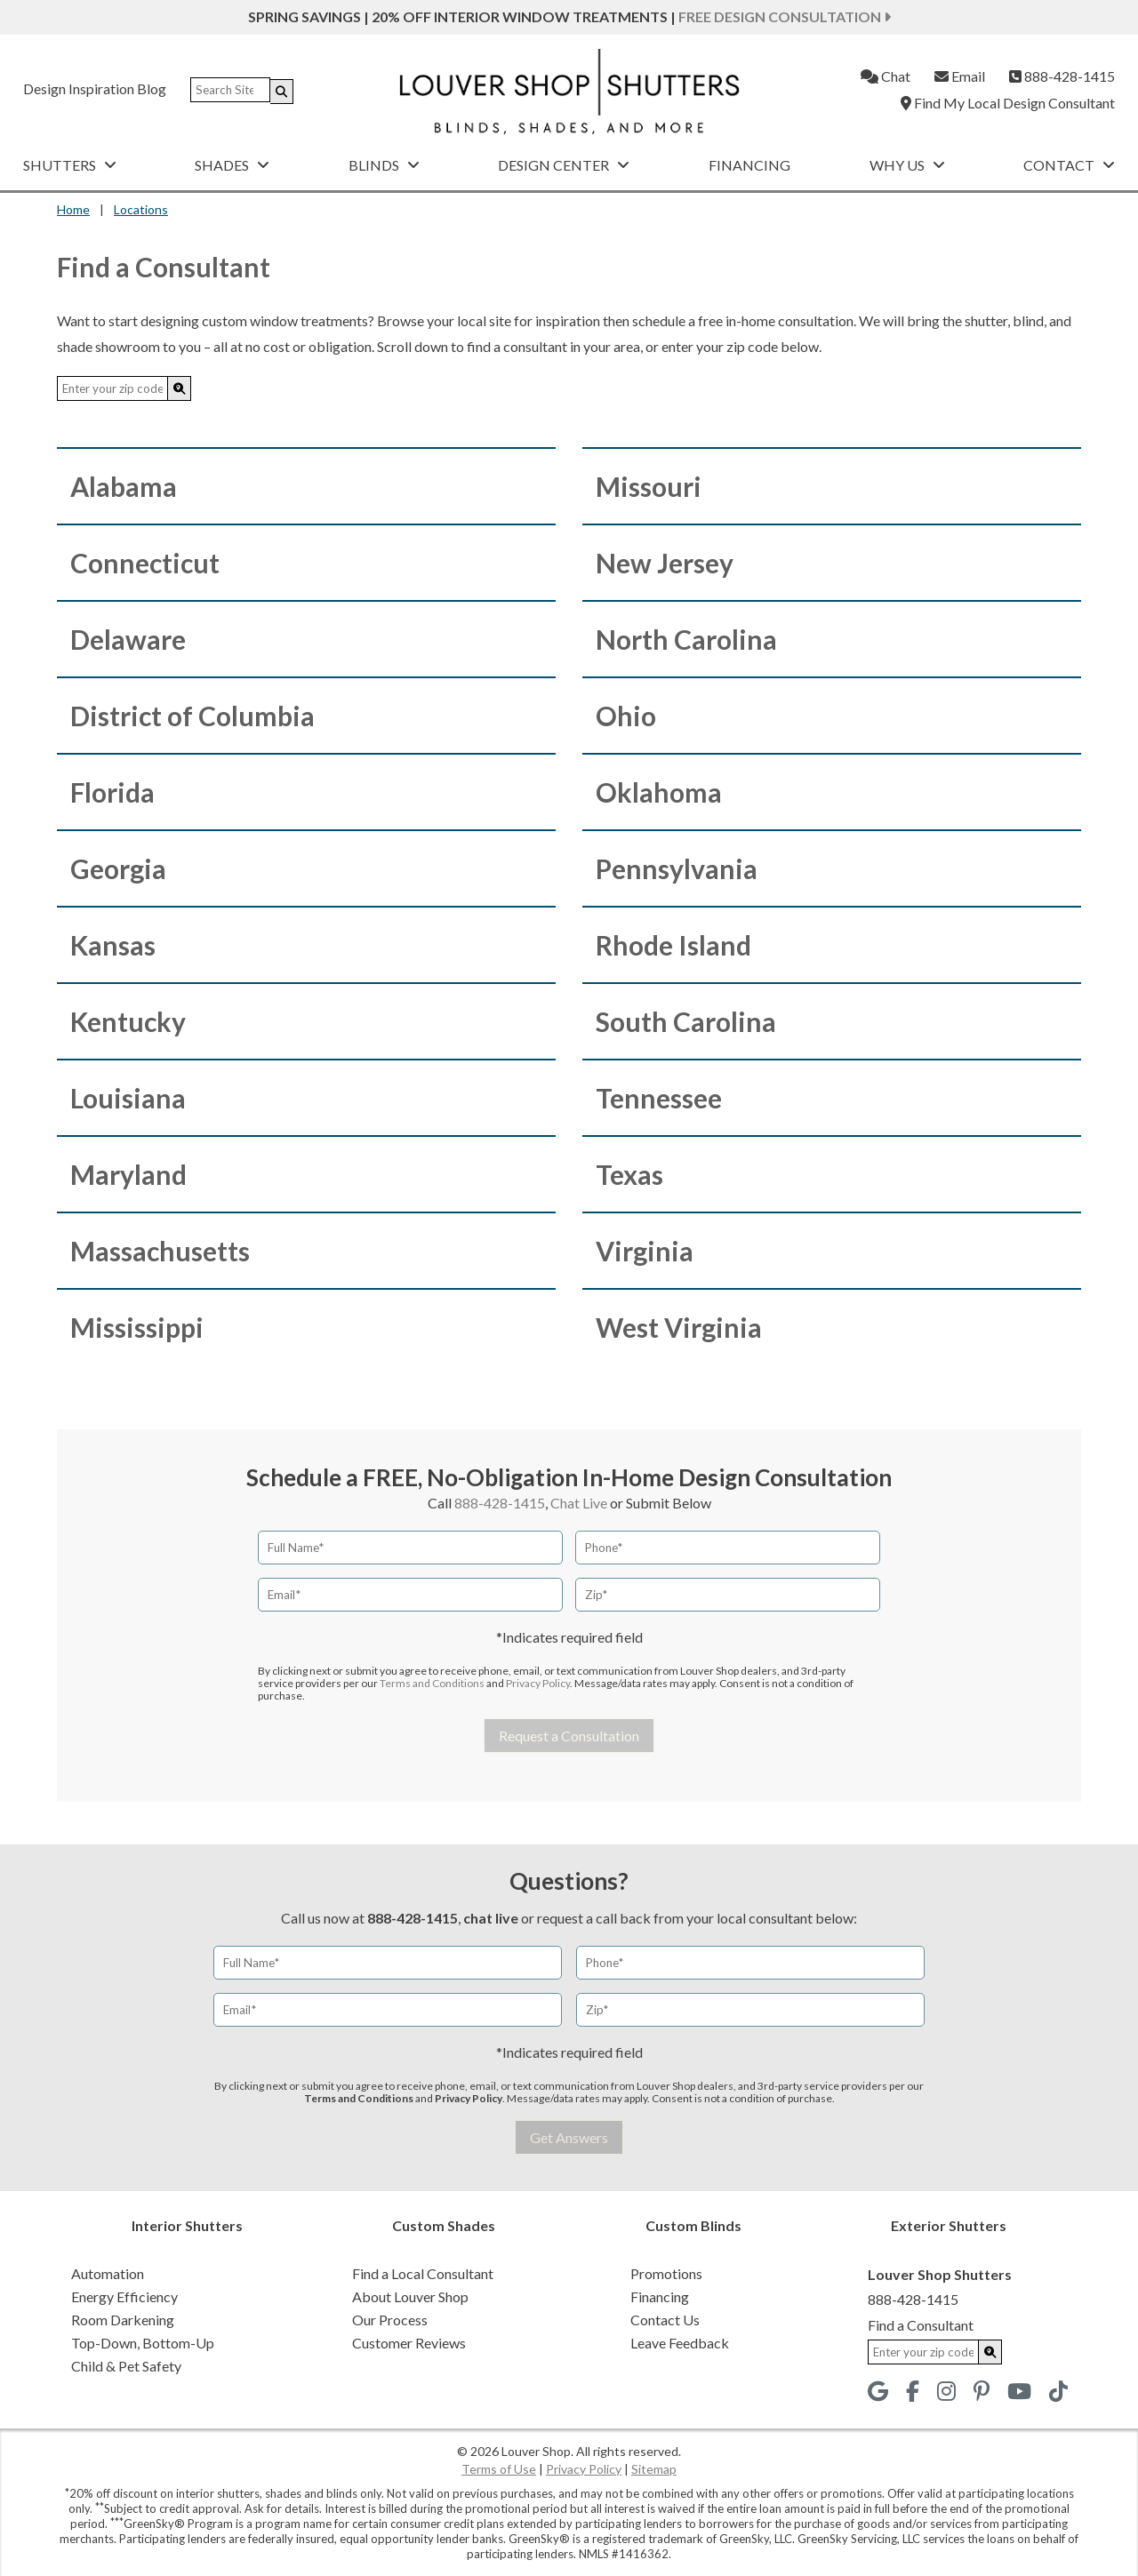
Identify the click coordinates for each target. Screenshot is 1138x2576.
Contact (1069, 164)
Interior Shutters (187, 2225)
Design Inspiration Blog (94, 88)
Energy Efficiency (124, 2296)
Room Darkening (122, 2319)
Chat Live (578, 1502)
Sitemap (654, 2468)
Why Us (907, 164)
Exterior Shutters (948, 2225)
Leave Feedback (679, 2342)
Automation (107, 2273)
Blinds (384, 164)
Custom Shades (443, 2225)
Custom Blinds (693, 2225)
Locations (141, 209)
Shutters (69, 164)
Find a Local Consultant (422, 2273)
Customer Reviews (409, 2342)
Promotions (666, 2273)
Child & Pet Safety (126, 2365)
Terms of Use (498, 2468)
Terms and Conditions (432, 1683)
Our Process (390, 2319)
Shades (232, 164)
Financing (749, 164)
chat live (490, 1917)
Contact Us (665, 2319)
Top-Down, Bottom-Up (142, 2342)
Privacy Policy (538, 1683)
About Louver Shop (410, 2296)
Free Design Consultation (784, 16)
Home (73, 209)
